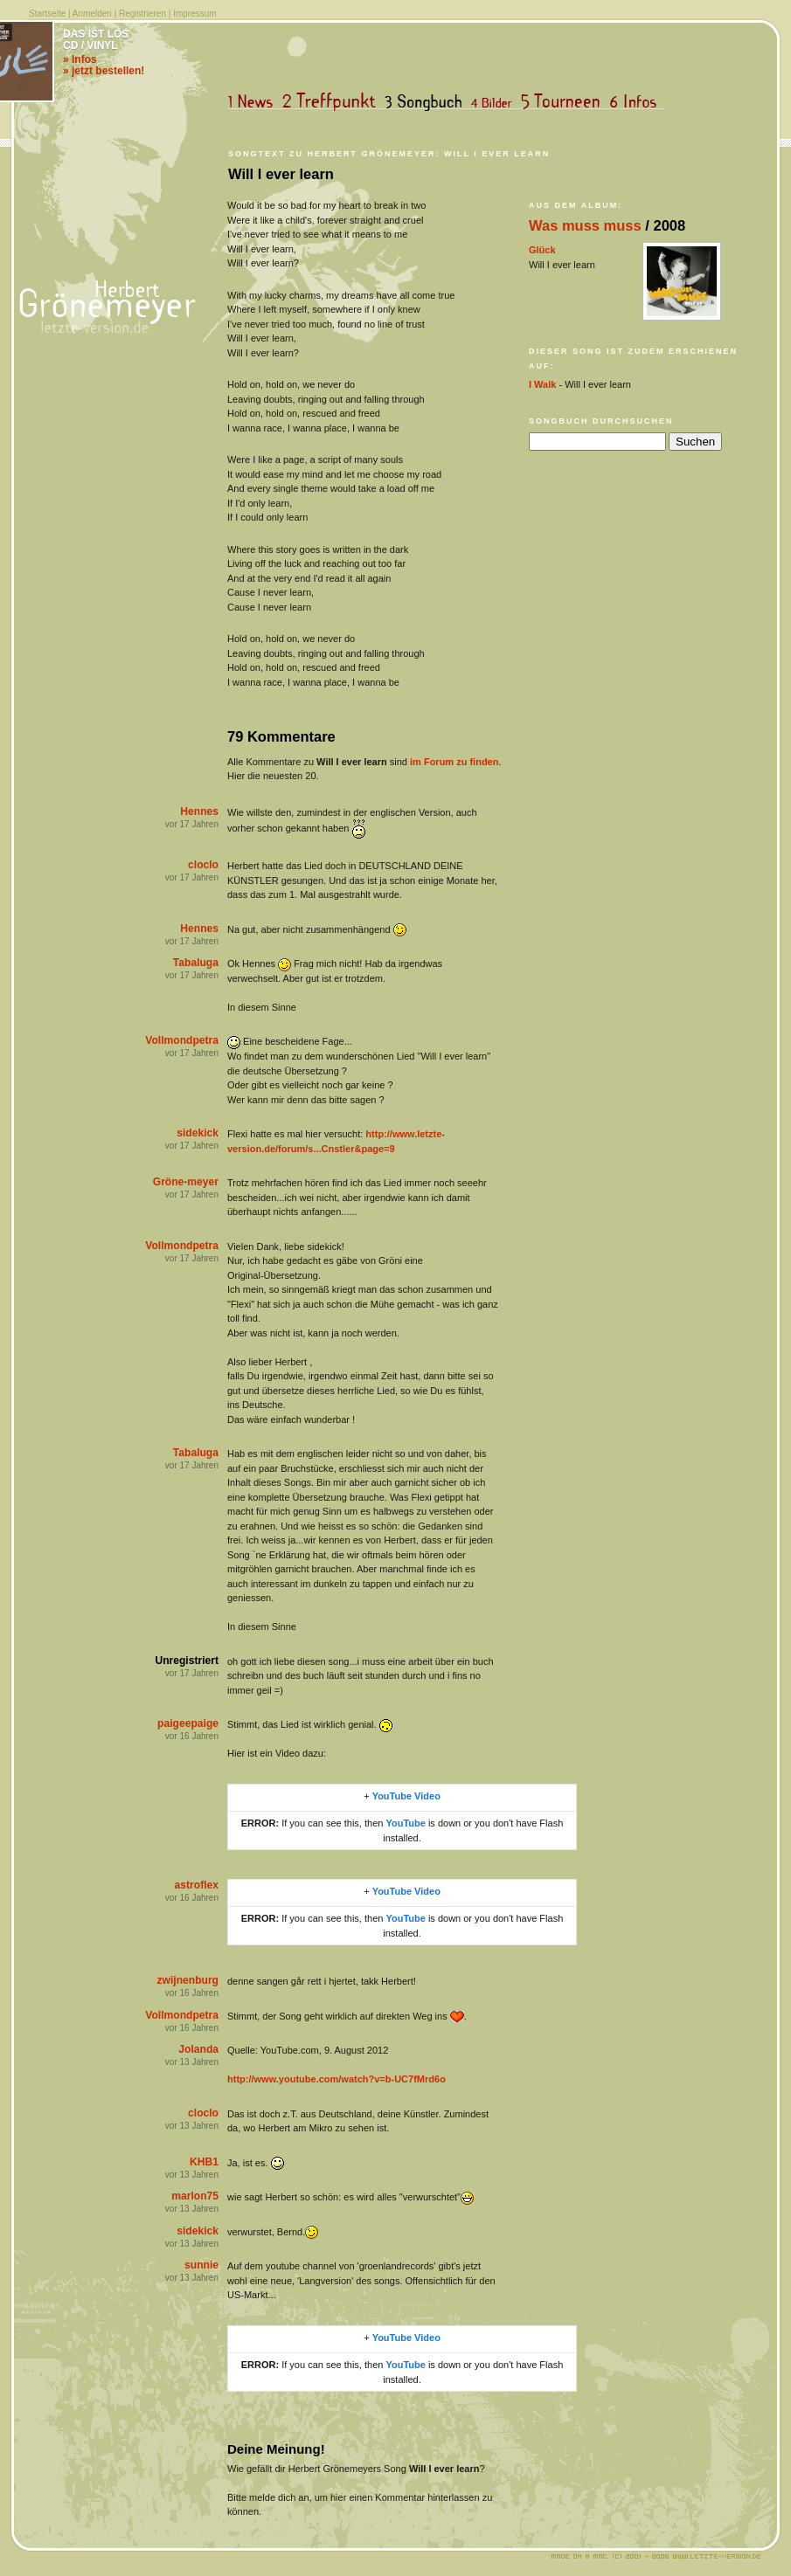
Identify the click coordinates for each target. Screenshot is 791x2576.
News (254, 102)
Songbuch (427, 102)
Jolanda (198, 2049)
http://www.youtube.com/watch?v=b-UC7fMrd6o (336, 2079)
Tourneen (564, 102)
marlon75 (195, 2196)
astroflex (197, 1885)
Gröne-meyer (186, 1182)
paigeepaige (188, 1723)
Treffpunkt (332, 102)
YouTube (405, 1823)
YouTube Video (406, 1796)
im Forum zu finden (454, 761)
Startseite (47, 13)
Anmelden (92, 13)
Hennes (199, 811)
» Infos (80, 59)
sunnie (201, 2265)
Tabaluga (196, 963)
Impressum (194, 13)
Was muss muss (585, 225)
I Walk (542, 384)
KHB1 (204, 2162)
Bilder (495, 102)
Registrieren (142, 13)
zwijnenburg (187, 1980)
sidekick (198, 1133)
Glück (542, 250)
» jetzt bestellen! (103, 71)
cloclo (203, 865)
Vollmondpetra (182, 1040)
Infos (637, 102)
